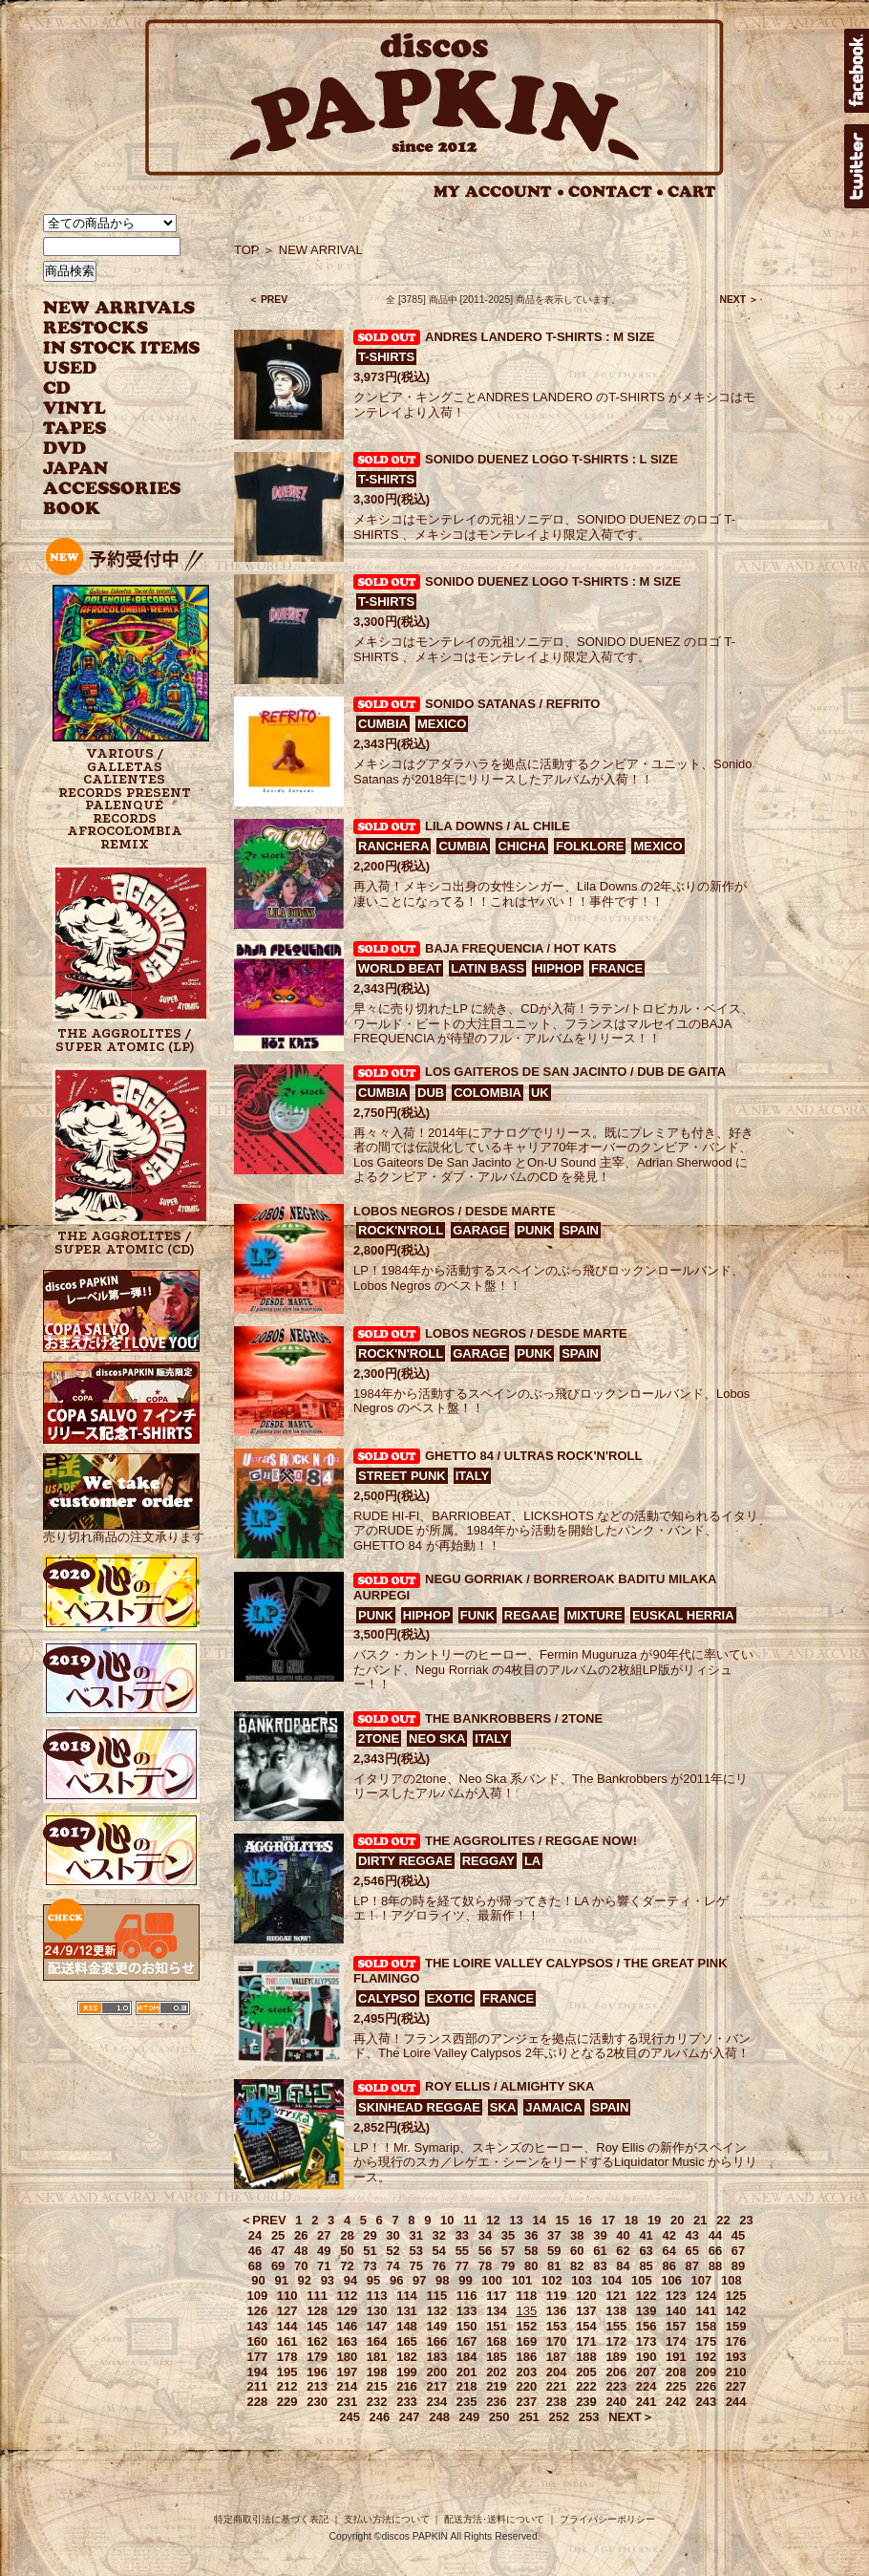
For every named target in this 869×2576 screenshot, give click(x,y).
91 (280, 2280)
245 (349, 2417)
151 (496, 2326)
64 (668, 2250)
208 (676, 2372)
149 (436, 2326)
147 (377, 2326)
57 (508, 2250)
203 (526, 2372)
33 (462, 2235)
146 (347, 2326)
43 (692, 2235)
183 (436, 2357)
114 (406, 2295)
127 (287, 2311)
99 (465, 2280)
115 (436, 2295)
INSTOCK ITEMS (121, 348)
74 (392, 2266)
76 (439, 2266)
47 (278, 2250)
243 (705, 2401)
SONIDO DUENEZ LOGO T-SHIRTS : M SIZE (553, 581)
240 (615, 2401)
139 (646, 2311)
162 (317, 2341)
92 (304, 2280)
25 (278, 2235)
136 (556, 2311)
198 (377, 2372)
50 (346, 2250)
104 (612, 2280)
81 (554, 2266)
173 (646, 2341)
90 (258, 2280)
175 (705, 2341)
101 (522, 2280)
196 (317, 2372)
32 (439, 2235)
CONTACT (616, 191)
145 (317, 2326)
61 (599, 2250)
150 (466, 2326)
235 (466, 2401)
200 (436, 2372)
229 (287, 2401)
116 (466, 2295)
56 (485, 2250)
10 (447, 2220)
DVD (64, 448)
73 (369, 2266)
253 (589, 2417)
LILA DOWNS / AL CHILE (497, 826)
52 (392, 2250)
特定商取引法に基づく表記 (271, 2519)
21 (700, 2220)
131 (406, 2311)
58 (531, 2250)
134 (496, 2311)
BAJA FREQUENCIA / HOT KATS (520, 948)
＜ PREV (267, 299)
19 (654, 2220)
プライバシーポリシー (607, 2519)
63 (645, 2250)
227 (736, 2386)
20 (677, 2220)
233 (406, 2401)
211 (257, 2386)
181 (377, 2357)
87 (692, 2266)
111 (317, 2295)
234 (436, 2401)
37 (554, 2235)
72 (346, 2266)
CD (57, 388)
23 (745, 2220)
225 (676, 2386)
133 (466, 2311)
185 (496, 2357)
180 (347, 2357)
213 (317, 2386)
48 (300, 2250)
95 (373, 2280)
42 (668, 2235)
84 (622, 2266)
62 (622, 2250)
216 (406, 2386)
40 (622, 2235)
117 (496, 2295)
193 (736, 2357)
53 (415, 2250)
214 (347, 2386)
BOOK (72, 509)
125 (736, 2295)
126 (257, 2311)
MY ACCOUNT (499, 191)
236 (496, 2401)
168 (496, 2341)
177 (257, 2357)
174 (676, 2341)
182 (406, 2357)
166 (436, 2341)
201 (466, 2372)
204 (556, 2372)
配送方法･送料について (494, 2519)
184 (466, 2357)
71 (323, 2266)
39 (599, 2235)
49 (323, 2250)
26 (300, 2235)
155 (615, 2326)
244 (736, 2401)
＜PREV (263, 2220)
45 (738, 2235)
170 (556, 2341)
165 (406, 2341)
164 (377, 2341)
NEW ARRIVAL (119, 308)
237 (526, 2401)
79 (508, 2266)
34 (485, 2235)
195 (287, 2372)
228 (257, 2401)
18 (631, 2220)
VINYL (76, 408)
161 (287, 2341)
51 (369, 2250)
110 (287, 2295)
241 (646, 2401)
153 (556, 2326)
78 (485, 2266)
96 (396, 2280)
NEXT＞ (631, 2417)
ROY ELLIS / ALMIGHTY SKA (509, 2086)
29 (369, 2235)
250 (499, 2417)
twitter (856, 166)
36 (531, 2235)
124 (705, 2295)
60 (576, 2250)
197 (347, 2372)
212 (287, 2386)
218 (466, 2386)
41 (645, 2235)
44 (715, 2235)
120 (586, 2295)
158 (705, 2326)
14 (538, 2220)
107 (701, 2280)
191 (676, 2357)
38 (576, 2235)
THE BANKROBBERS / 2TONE (514, 1718)
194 (257, 2372)
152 (526, 2326)
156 (646, 2326)
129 (347, 2311)
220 (526, 2386)
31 (415, 2235)
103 (581, 2280)
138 (615, 2311)
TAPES (75, 428)
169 (526, 2341)
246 (380, 2417)
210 (736, 2372)
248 (439, 2417)
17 (608, 2220)
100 (491, 2280)
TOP (247, 250)
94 (350, 2280)
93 (327, 2280)
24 (255, 2235)
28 (346, 2235)
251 (529, 2417)
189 (615, 2357)
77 (462, 2266)
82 (576, 2266)
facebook (856, 71)
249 (469, 2417)
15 (562, 2220)
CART (692, 191)
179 (317, 2357)
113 (377, 2295)
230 (317, 2401)
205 (586, 2372)
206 (615, 2372)
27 (323, 2235)
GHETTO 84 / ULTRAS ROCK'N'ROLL (533, 1456)
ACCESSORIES (112, 489)
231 (347, 2401)
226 (705, 2386)
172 (615, 2341)
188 (586, 2357)
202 (496, 2372)
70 (300, 2266)
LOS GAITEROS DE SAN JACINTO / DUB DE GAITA (575, 1071)
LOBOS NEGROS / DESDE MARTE (454, 1211)
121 (615, 2295)
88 (715, 2266)
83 (599, 2266)
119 (556, 2295)
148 (406, 2326)
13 (515, 2220)
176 (736, 2341)
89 (738, 2266)
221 (556, 2386)
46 (255, 2250)
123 (676, 2295)
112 (347, 2295)
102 (551, 2280)
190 (646, 2357)
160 (257, 2341)
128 (317, 2311)
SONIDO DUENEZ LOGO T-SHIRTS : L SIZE (551, 459)
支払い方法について (387, 2519)
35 (508, 2235)
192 (705, 2357)
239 (586, 2401)
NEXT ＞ (738, 299)
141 (705, 2311)
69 (278, 2266)
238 (556, 2401)
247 (409, 2417)
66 (715, 2250)
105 (641, 2280)
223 (615, 2386)
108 (731, 2280)
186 (526, 2357)
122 (646, 2295)
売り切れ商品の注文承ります (123, 1529)
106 (671, 2280)
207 (646, 2372)
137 (586, 2311)
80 (531, 2266)
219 (496, 2386)
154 (586, 2326)
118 (526, 2295)
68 (255, 2266)
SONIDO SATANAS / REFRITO (512, 704)
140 (676, 2311)
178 (287, 2357)
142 (736, 2311)
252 (558, 2417)
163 (347, 2341)
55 (462, 2250)
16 (585, 2220)
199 (406, 2372)
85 (645, 2266)
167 (466, 2341)
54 (439, 2250)
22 (723, 2220)
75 (415, 2266)
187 (556, 2357)
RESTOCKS (107, 328)
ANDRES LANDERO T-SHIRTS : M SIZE (540, 337)
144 (287, 2326)
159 (736, 2326)
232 (377, 2401)
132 (436, 2311)
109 (257, 2295)
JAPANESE (107, 469)
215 (377, 2386)
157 (676, 2326)
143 (257, 2326)
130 (377, 2311)
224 (646, 2386)
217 (436, 2386)
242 (676, 2401)
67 (738, 2250)
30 (392, 2235)
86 (668, 2266)
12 (492, 2220)
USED (107, 368)
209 (705, 2372)
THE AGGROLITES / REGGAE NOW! (531, 1841)
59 (554, 2250)
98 (442, 2280)
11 (470, 2220)
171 (586, 2341)
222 (586, 2386)
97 (419, 2280)
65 (692, 2250)
